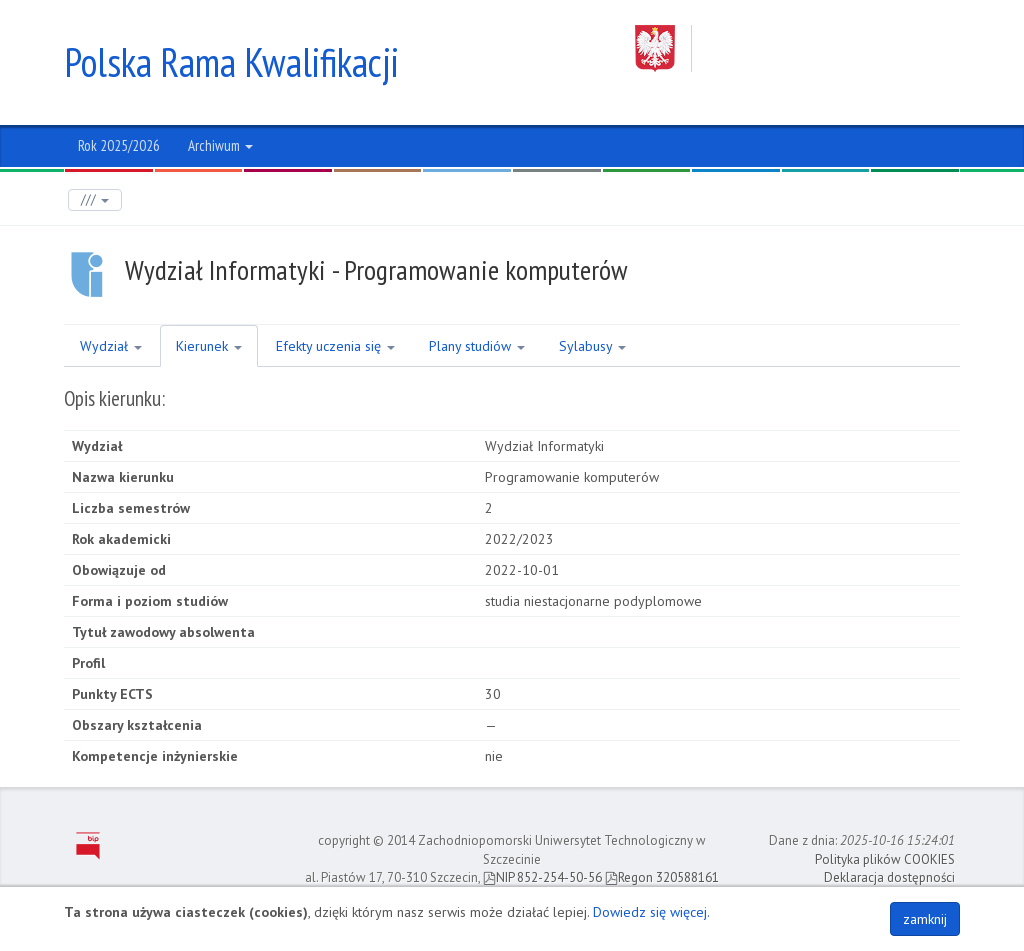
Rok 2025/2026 (119, 145)
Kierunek (209, 346)
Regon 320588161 (662, 877)
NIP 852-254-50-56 (542, 877)
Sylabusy (592, 346)
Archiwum (220, 145)
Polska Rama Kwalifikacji (231, 62)
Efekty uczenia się (335, 346)
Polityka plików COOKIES (885, 859)
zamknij (925, 919)
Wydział (111, 346)
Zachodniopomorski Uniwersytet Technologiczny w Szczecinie (797, 48)
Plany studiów (477, 346)
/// (95, 199)
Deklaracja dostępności (889, 877)
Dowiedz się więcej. (651, 912)
